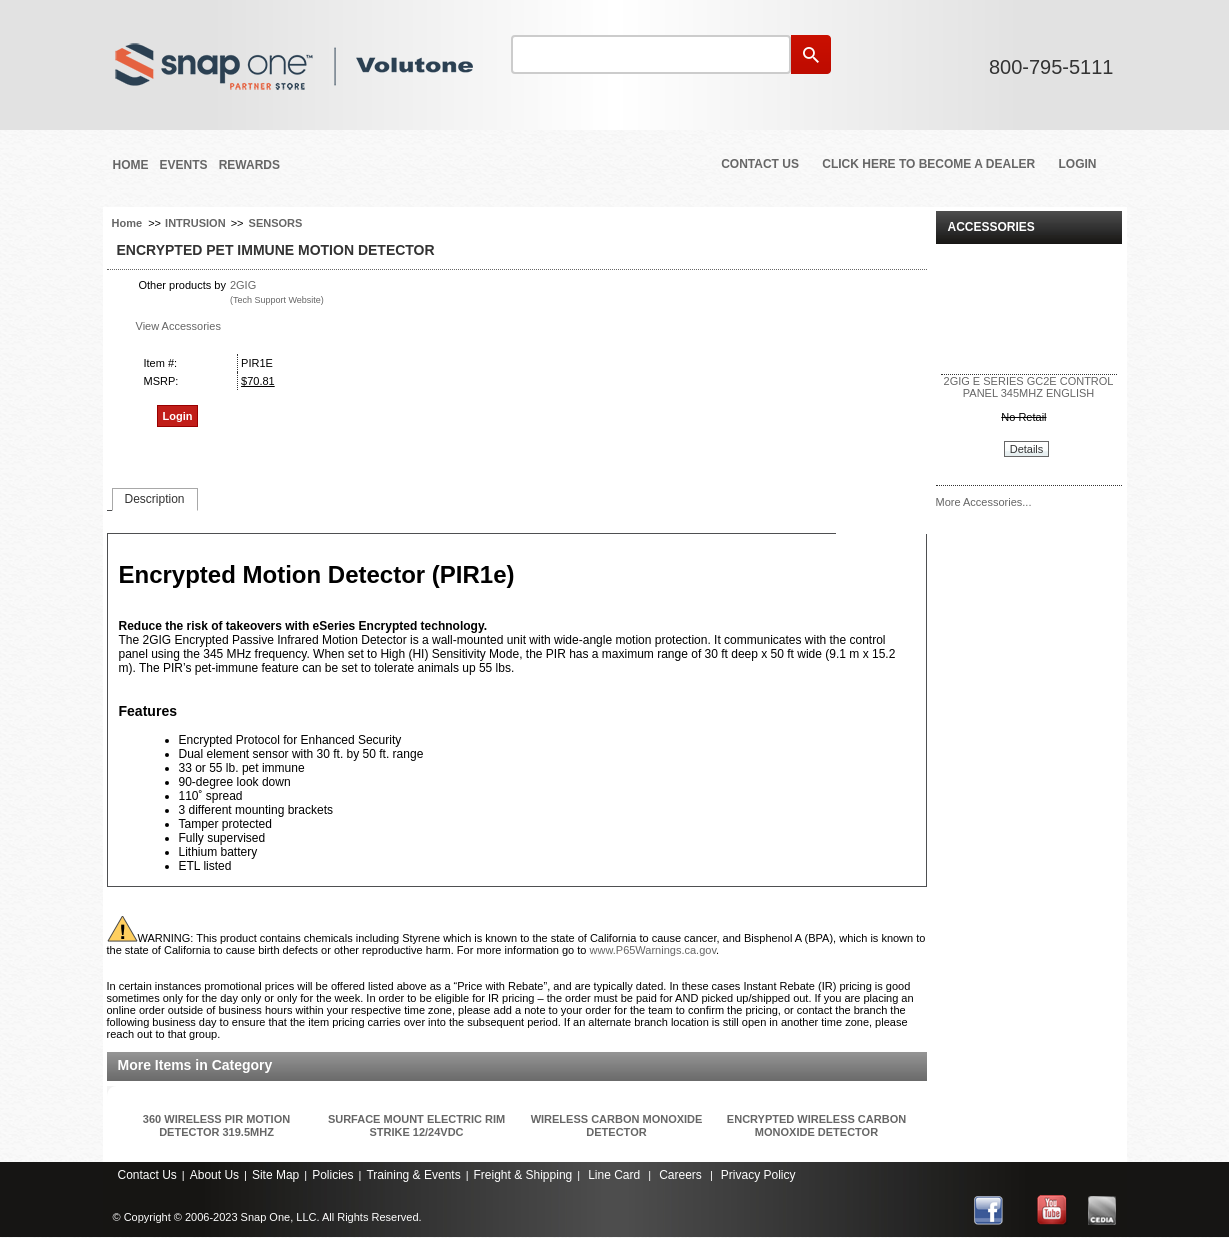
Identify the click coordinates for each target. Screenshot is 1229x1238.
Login (1078, 164)
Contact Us (760, 164)
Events (184, 165)
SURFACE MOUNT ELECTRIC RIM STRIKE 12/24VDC (416, 1125)
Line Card (614, 1175)
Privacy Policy (758, 1175)
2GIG (243, 285)
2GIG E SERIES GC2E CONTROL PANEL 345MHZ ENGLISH (1029, 387)
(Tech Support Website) (277, 300)
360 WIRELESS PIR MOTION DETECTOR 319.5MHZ (216, 1125)
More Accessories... (984, 502)
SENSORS (276, 223)
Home (131, 165)
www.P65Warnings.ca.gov (653, 950)
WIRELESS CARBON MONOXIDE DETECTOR (617, 1125)
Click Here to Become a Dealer (928, 164)
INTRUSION (195, 223)
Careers (680, 1175)
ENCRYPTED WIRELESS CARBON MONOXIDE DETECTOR (816, 1125)
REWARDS (249, 165)
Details (1027, 449)
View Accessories (178, 326)
